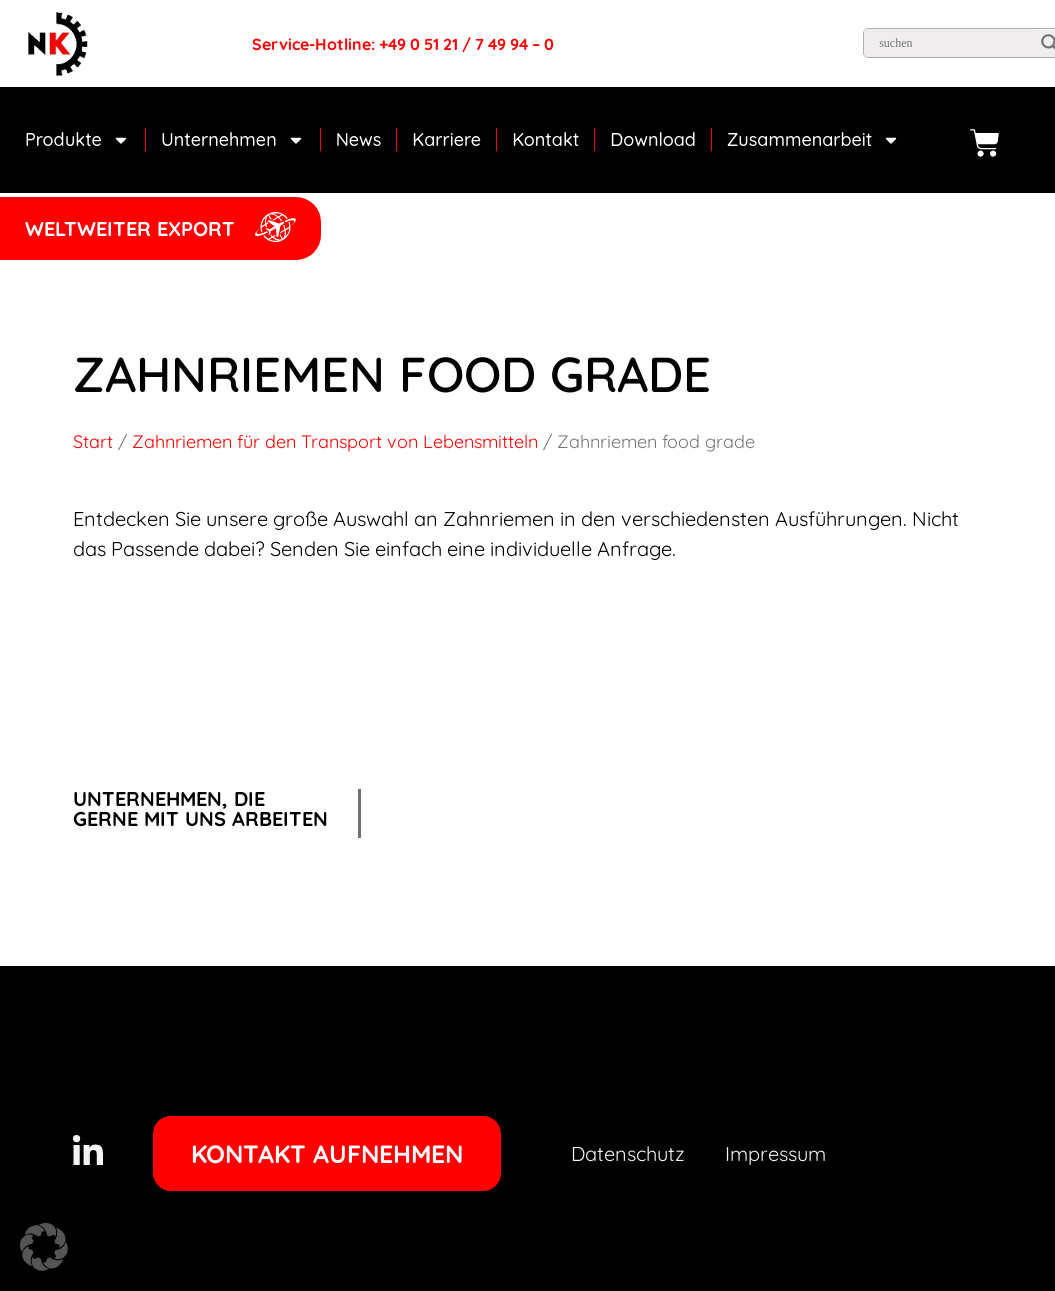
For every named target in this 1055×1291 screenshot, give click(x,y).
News (359, 139)
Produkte (77, 140)
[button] (44, 1247)
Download (653, 139)
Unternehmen (233, 140)
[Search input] (955, 43)
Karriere (446, 139)
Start (93, 441)
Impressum (775, 1153)
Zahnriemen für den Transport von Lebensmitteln (335, 441)
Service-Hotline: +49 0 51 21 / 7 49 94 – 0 (403, 44)
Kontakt (545, 139)
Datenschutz (628, 1153)
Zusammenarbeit (814, 140)
